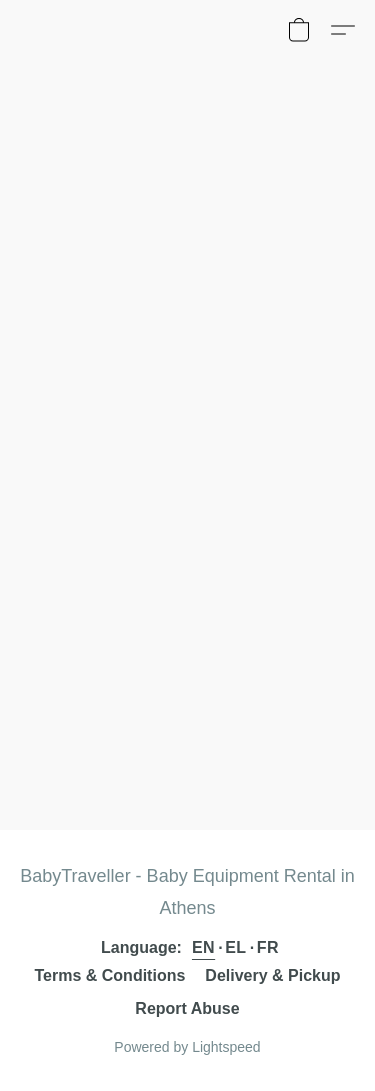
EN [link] (203, 947)
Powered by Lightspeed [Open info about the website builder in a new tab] (187, 1047)
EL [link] (235, 947)
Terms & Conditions (110, 975)
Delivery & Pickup (272, 975)
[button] (299, 30)
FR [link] (268, 947)
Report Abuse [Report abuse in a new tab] (187, 1008)
